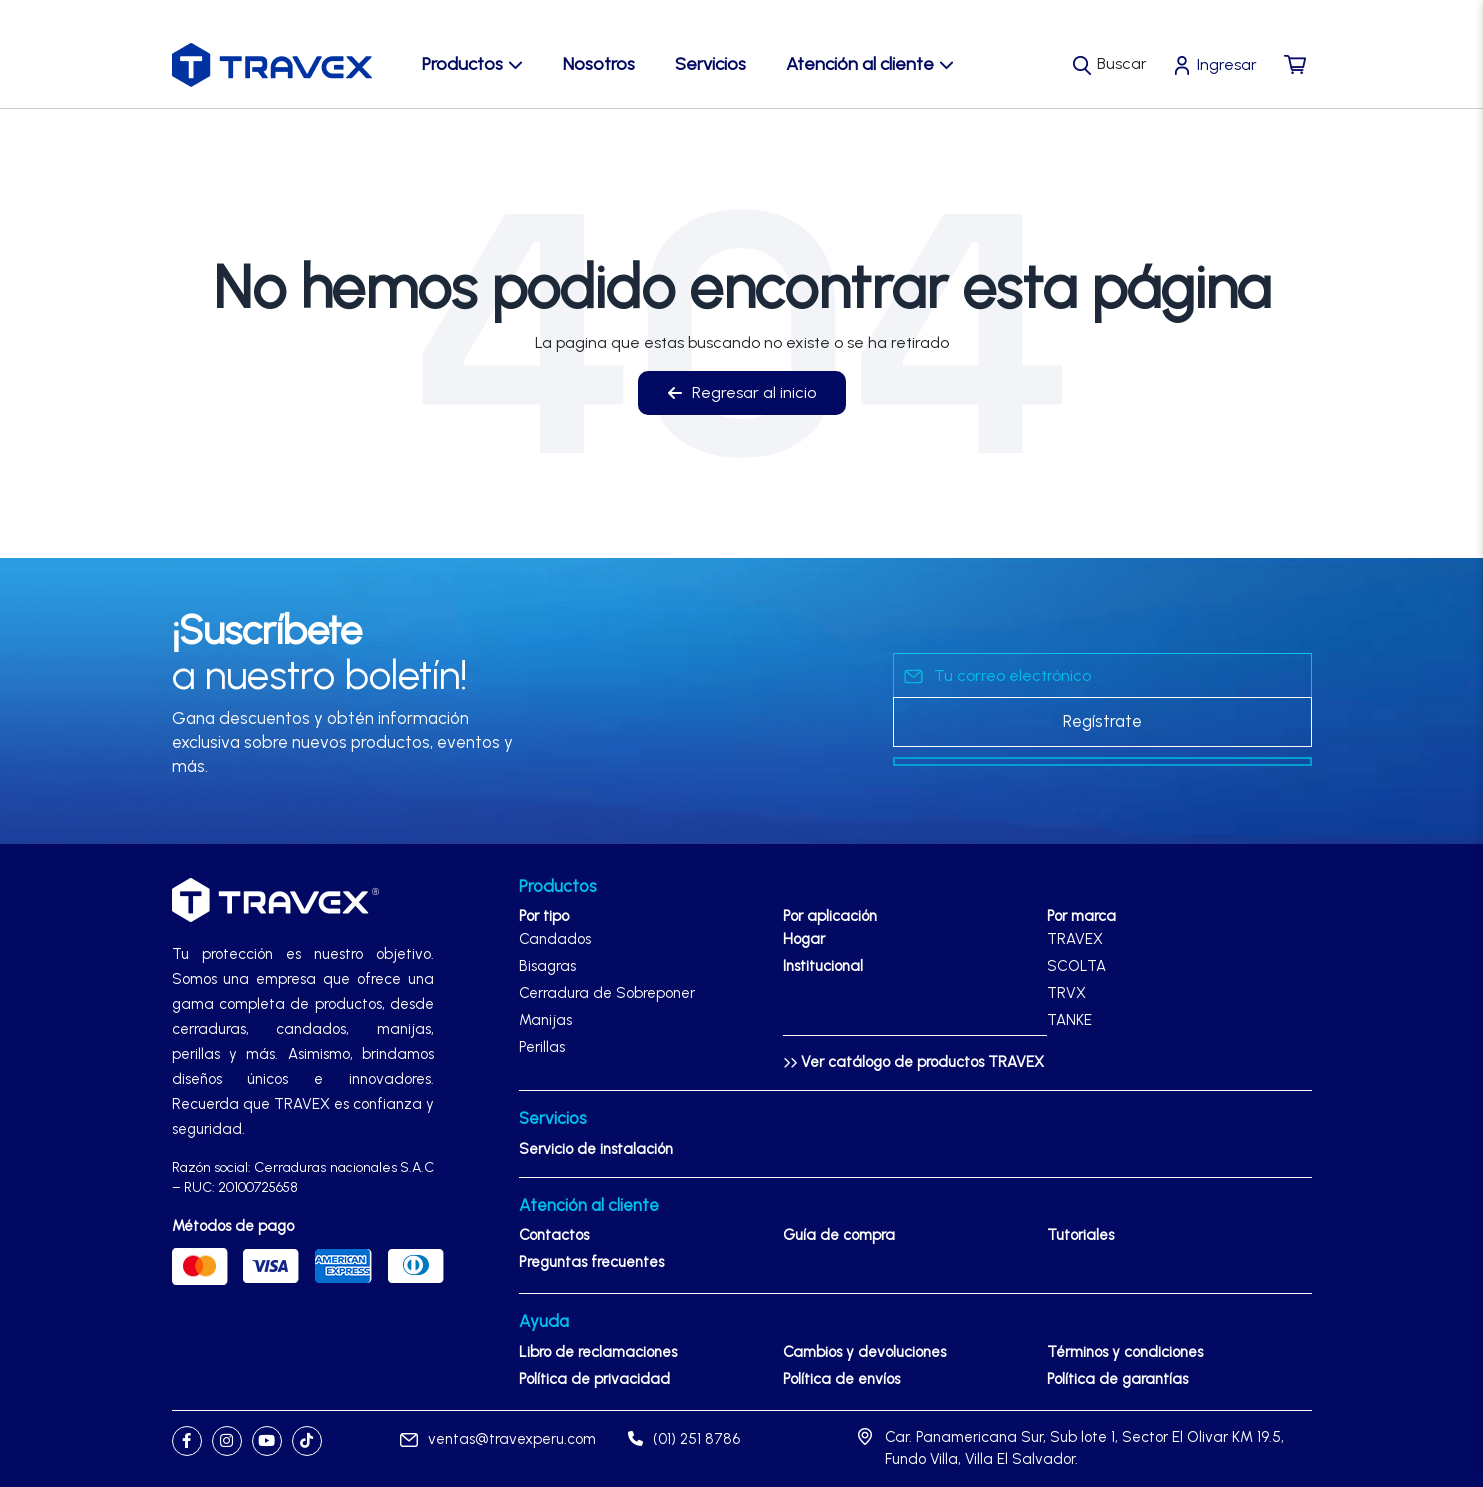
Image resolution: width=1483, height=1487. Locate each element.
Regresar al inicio (742, 392)
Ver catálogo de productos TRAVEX (913, 1062)
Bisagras (547, 966)
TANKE (1069, 1020)
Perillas (542, 1047)
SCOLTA (1076, 966)
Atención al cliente (870, 64)
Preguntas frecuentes (591, 1262)
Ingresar (1227, 64)
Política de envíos (841, 1379)
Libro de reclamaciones (598, 1352)
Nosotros (599, 64)
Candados (555, 939)
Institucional (823, 966)
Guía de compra (839, 1235)
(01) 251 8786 (684, 1439)
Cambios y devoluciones (864, 1352)
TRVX (1066, 993)
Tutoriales (1080, 1235)
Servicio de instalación (596, 1149)
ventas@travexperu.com (498, 1439)
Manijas (545, 1020)
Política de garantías (1117, 1379)
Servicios (710, 64)
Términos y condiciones (1125, 1352)
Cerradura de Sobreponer (607, 993)
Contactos (554, 1235)
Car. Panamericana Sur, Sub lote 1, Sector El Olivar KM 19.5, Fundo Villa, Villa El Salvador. (1084, 1448)
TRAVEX (1075, 939)
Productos (472, 64)
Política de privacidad (594, 1379)
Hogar (804, 939)
